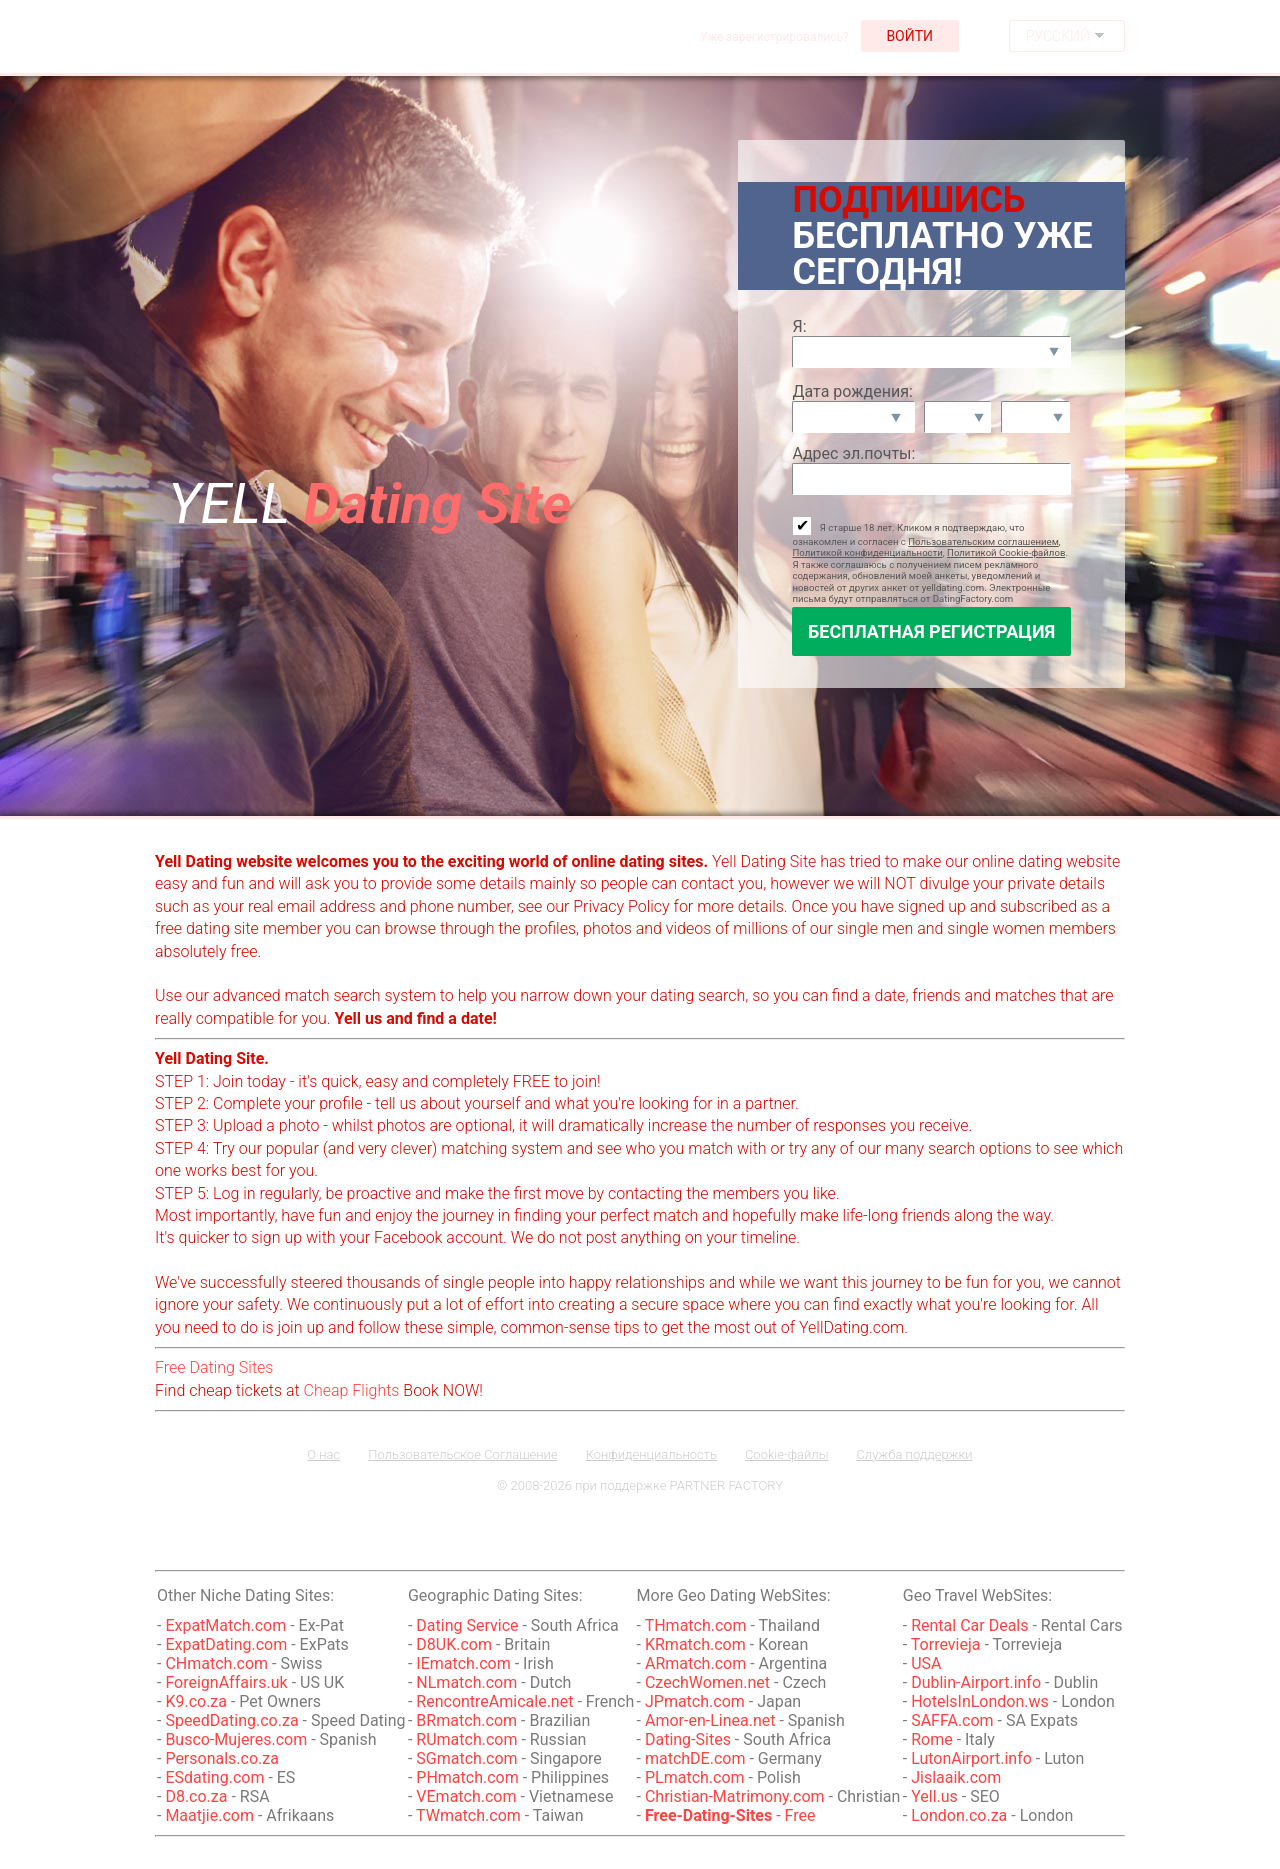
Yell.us (934, 1796)
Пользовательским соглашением (983, 541)
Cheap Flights (352, 1390)
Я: (799, 326)
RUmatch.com (468, 1739)
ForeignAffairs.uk (228, 1682)
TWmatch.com (468, 1815)
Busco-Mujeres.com (236, 1739)
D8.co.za (196, 1796)
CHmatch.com (218, 1663)
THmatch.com (696, 1625)
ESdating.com (214, 1777)
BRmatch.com (466, 1720)
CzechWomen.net (707, 1682)
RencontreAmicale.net (494, 1701)
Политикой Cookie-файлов (1006, 552)
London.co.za (959, 1815)
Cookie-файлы (787, 1454)
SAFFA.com (952, 1720)
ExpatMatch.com (225, 1625)
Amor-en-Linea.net (710, 1720)
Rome (932, 1739)
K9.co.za (198, 1701)
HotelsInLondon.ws (980, 1701)
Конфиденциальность (651, 1454)
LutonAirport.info (971, 1758)
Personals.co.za (222, 1758)
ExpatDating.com (226, 1644)
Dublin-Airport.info (976, 1682)
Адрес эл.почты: (853, 453)
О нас (323, 1454)
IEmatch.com (463, 1663)
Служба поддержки (914, 1454)
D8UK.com (454, 1644)
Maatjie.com (209, 1815)
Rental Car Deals (969, 1625)
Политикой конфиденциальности (867, 552)
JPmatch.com (695, 1701)
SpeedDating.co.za (231, 1720)
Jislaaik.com (956, 1777)
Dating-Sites (690, 1739)
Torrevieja (946, 1644)
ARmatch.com (695, 1663)
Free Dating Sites (214, 1367)
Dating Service (467, 1625)
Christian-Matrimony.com (735, 1796)
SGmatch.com (468, 1758)
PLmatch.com (697, 1777)
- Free (730, 1815)
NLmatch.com (466, 1682)
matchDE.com (697, 1758)
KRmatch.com (695, 1644)
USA (926, 1663)
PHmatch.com (469, 1777)
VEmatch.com (468, 1796)
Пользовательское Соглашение (462, 1454)
